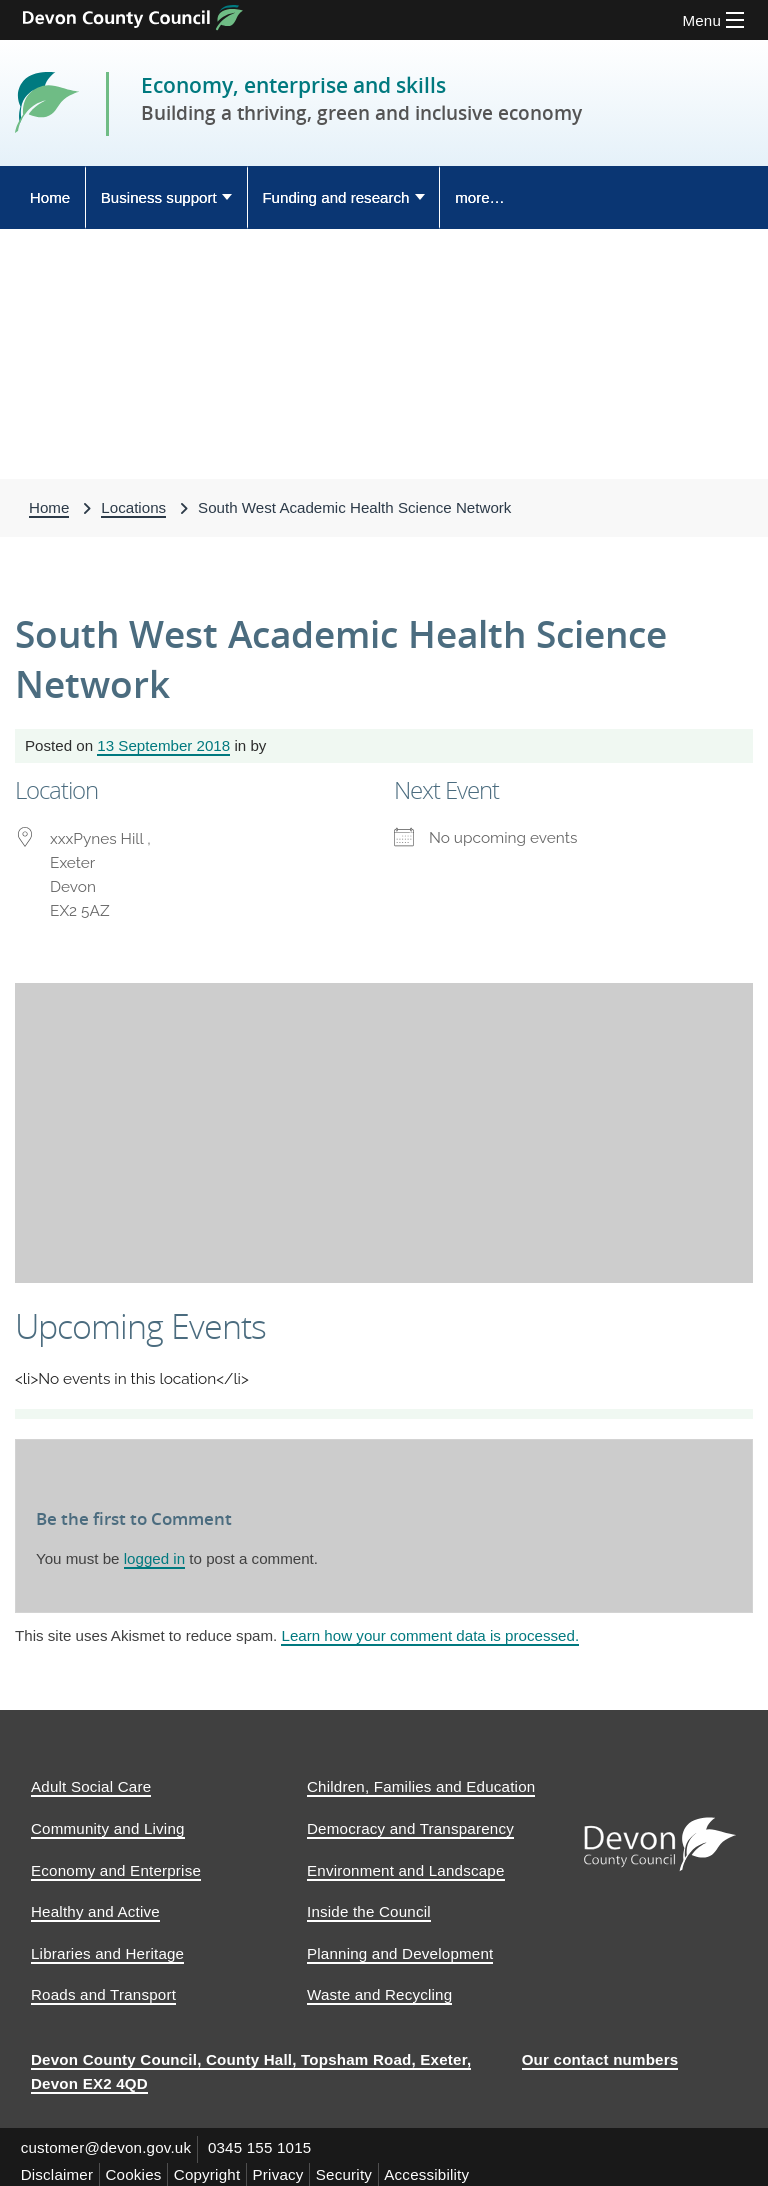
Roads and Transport (103, 1989)
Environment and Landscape (406, 1864)
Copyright (219, 2165)
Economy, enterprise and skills (303, 84)
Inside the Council (369, 1905)
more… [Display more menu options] (480, 197)
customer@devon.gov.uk (108, 2141)
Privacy (294, 2165)
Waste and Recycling (379, 1989)
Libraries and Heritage (107, 1947)
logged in (154, 1558)
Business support (159, 197)
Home (50, 197)
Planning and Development (400, 1947)
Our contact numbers (600, 2053)
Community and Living (108, 1822)
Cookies (141, 2165)
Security (365, 2165)
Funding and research (335, 197)
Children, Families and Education (421, 1781)
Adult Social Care (91, 1781)
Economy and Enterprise (116, 1864)
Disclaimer (59, 2165)
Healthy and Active (95, 1905)
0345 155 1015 (267, 2141)
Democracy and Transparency (410, 1822)
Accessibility (452, 2165)
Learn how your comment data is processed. (430, 1635)
